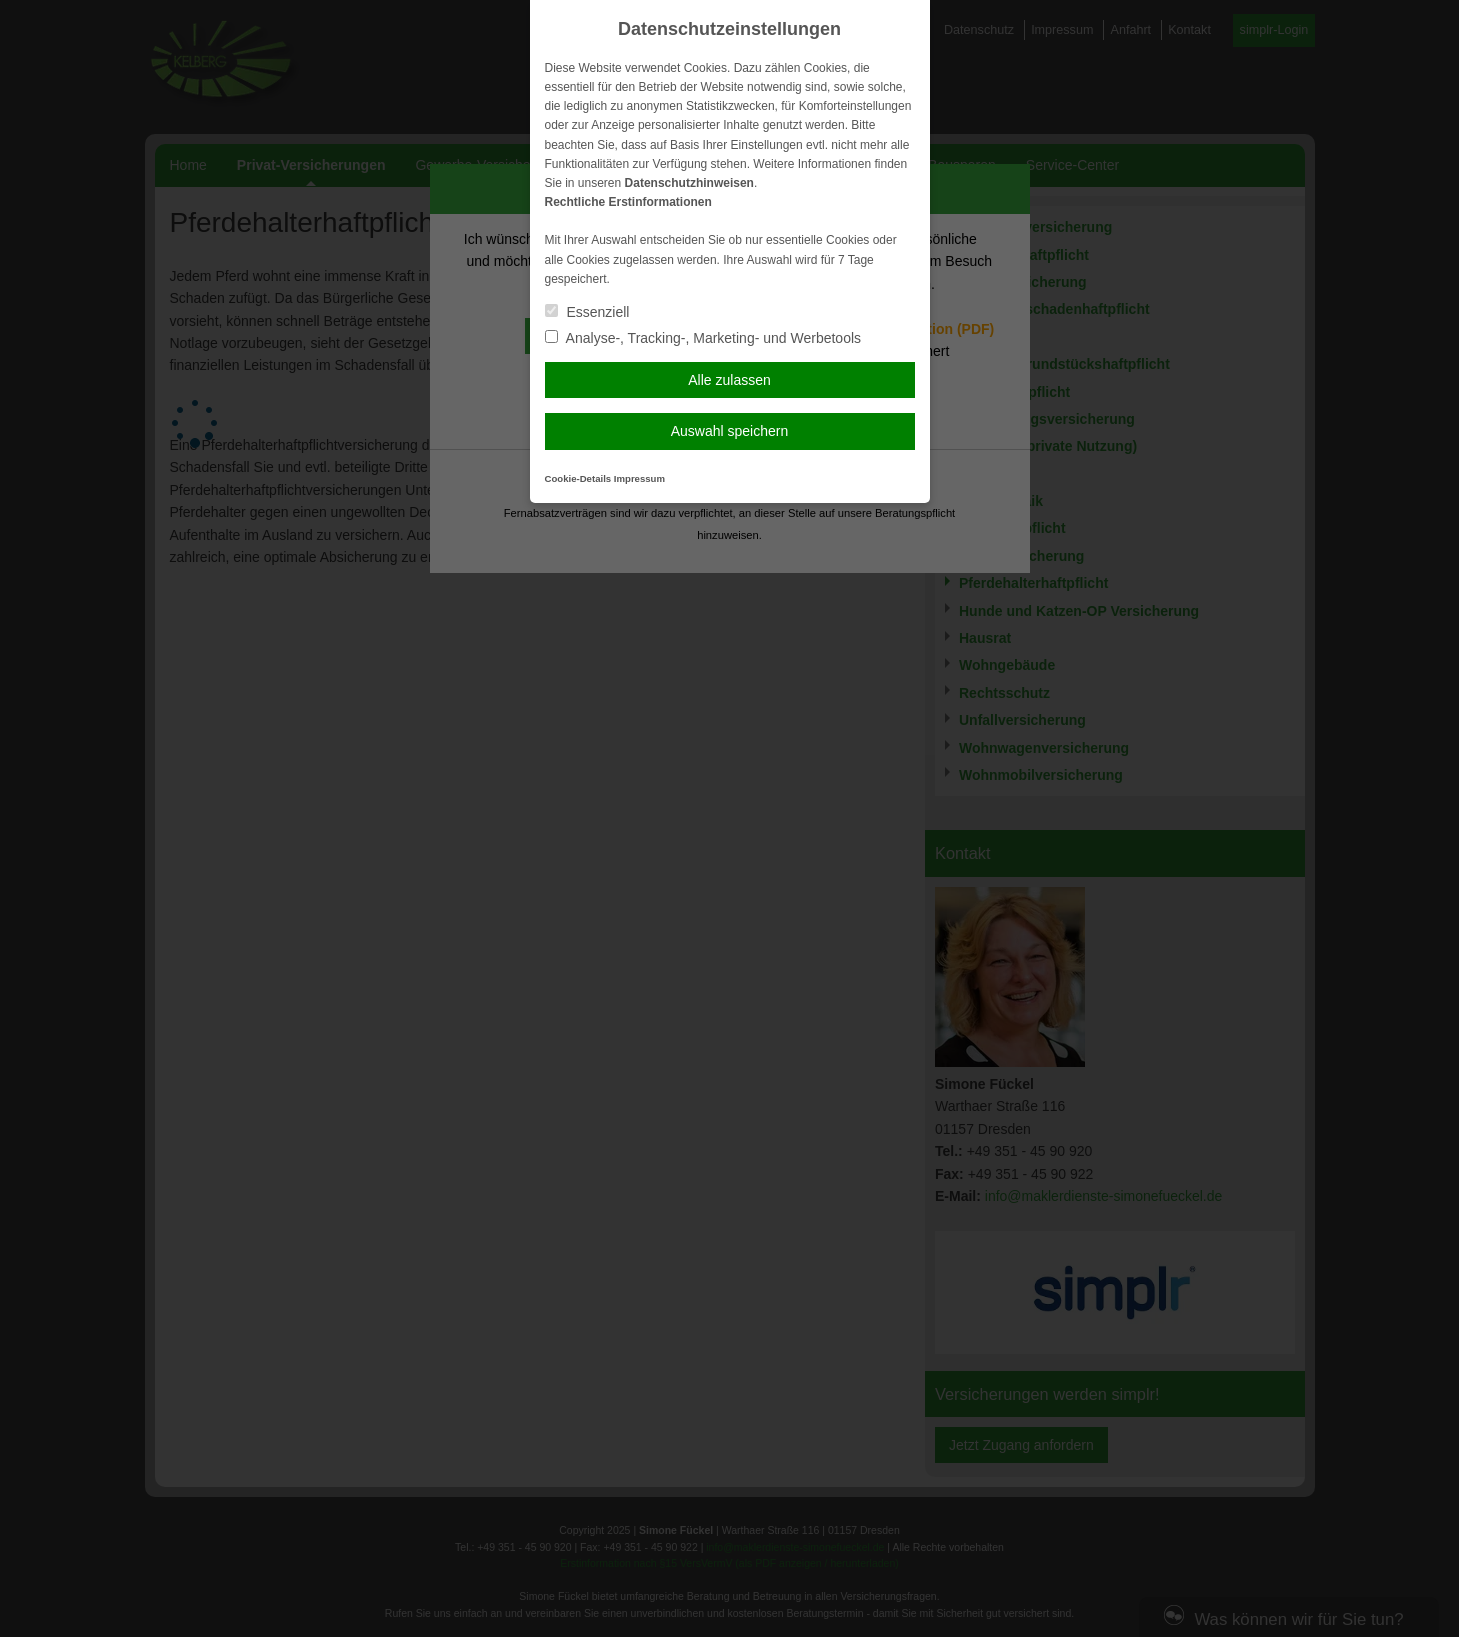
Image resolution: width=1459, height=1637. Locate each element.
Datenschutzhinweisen (689, 183)
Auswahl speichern (730, 431)
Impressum (639, 478)
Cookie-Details (578, 478)
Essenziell (587, 312)
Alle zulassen (729, 380)
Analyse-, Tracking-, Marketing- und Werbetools (703, 338)
